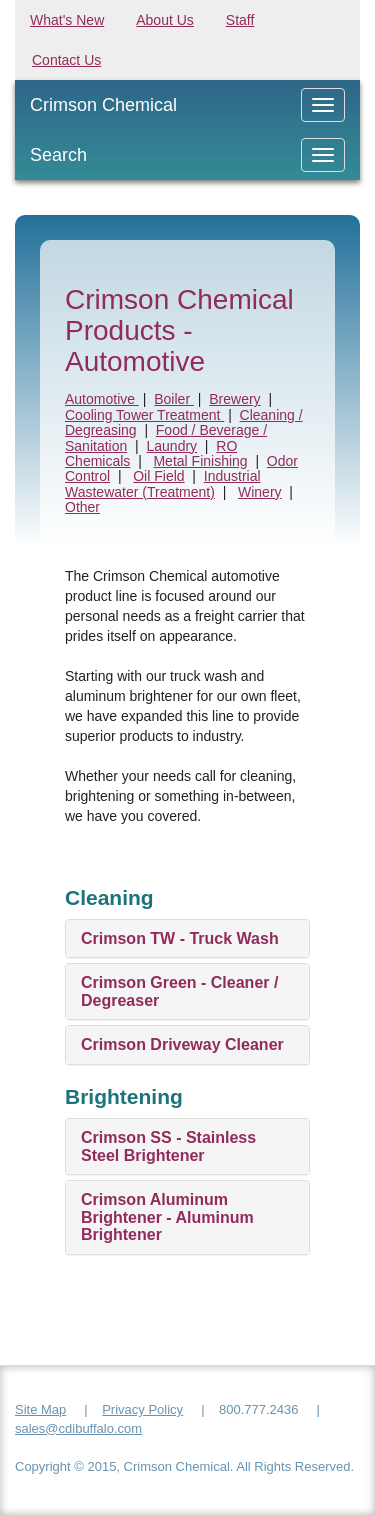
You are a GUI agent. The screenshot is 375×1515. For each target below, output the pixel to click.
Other (82, 507)
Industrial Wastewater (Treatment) (163, 483)
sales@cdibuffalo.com (78, 1428)
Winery (260, 492)
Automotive (102, 399)
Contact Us (66, 60)
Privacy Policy (142, 1409)
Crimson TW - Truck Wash (180, 938)
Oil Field (158, 476)
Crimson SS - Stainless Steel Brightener (168, 1146)
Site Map (40, 1409)
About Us (165, 20)
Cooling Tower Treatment (144, 415)
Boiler (174, 399)
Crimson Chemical (103, 105)
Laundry (171, 446)
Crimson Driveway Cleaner (182, 1044)
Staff (240, 20)
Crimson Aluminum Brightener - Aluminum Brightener (167, 1217)
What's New (67, 20)
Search (58, 155)
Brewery (234, 399)
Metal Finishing (200, 461)
